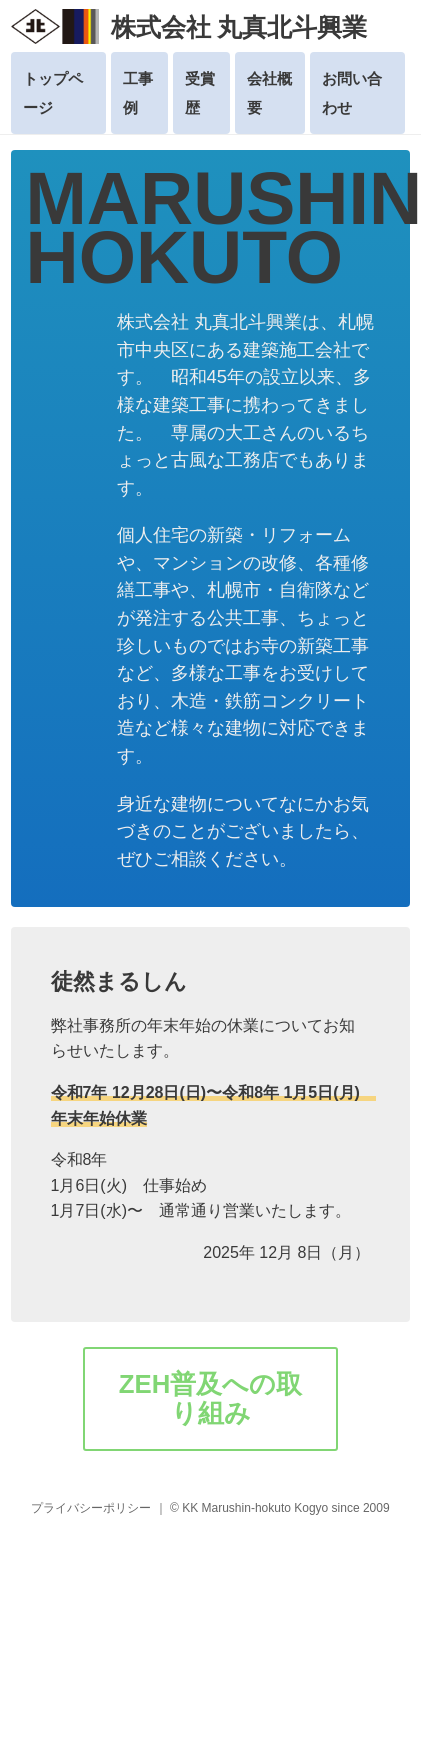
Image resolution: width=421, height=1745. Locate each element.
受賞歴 (200, 93)
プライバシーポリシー (91, 1508)
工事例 (138, 93)
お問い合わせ (352, 93)
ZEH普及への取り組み (211, 1398)
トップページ (53, 93)
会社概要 (269, 93)
